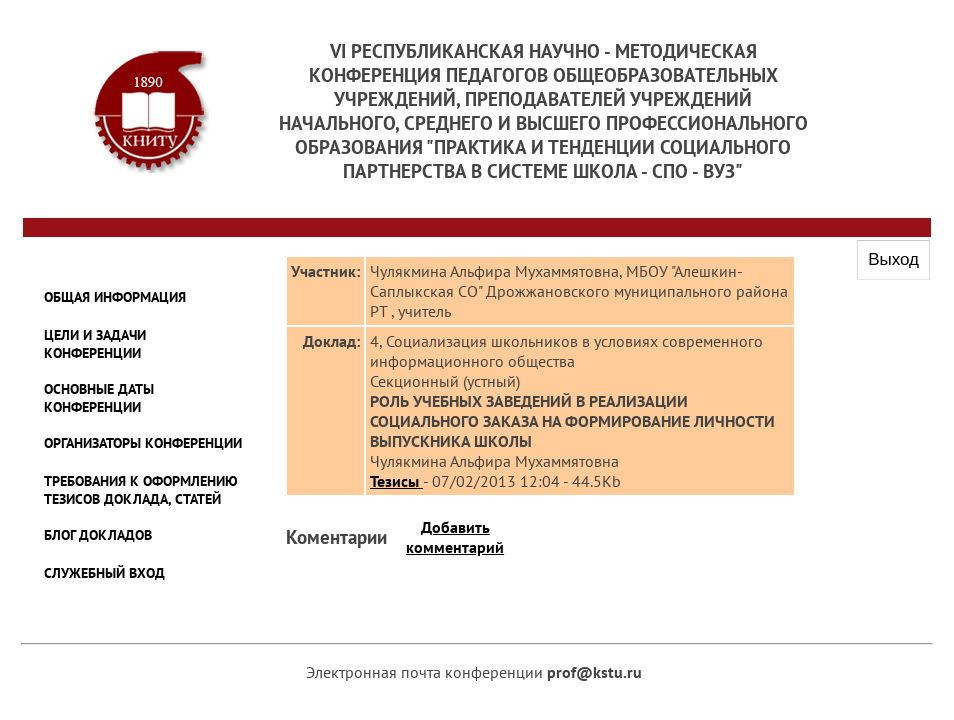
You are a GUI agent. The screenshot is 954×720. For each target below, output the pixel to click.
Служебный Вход (104, 573)
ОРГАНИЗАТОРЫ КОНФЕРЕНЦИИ (143, 443)
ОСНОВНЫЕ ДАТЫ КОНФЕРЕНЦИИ (99, 398)
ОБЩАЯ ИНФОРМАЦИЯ (115, 297)
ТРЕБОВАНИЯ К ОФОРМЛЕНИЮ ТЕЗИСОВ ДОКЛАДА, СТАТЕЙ (141, 490)
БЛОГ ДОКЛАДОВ (98, 535)
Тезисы (396, 481)
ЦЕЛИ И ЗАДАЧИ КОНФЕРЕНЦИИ (95, 344)
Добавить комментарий (455, 537)
